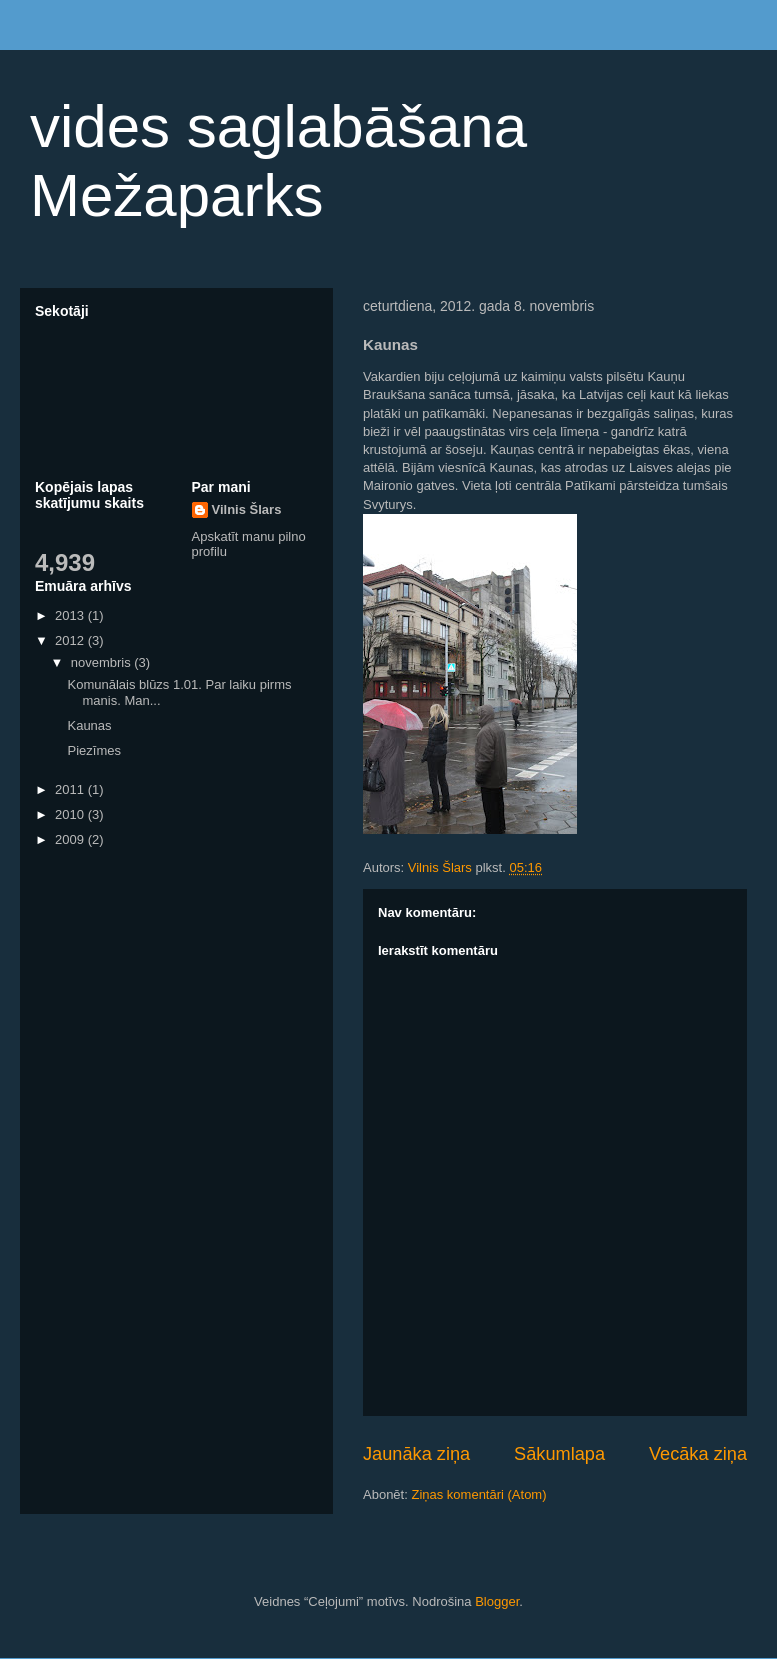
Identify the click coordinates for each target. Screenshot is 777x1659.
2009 (71, 839)
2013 (71, 615)
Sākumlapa (559, 1454)
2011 (71, 789)
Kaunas (89, 725)
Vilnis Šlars (247, 509)
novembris (103, 662)
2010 (71, 814)
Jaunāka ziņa (416, 1454)
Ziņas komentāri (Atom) (478, 1494)
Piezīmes (93, 750)
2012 (71, 640)
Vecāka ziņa (698, 1454)
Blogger (497, 1601)
